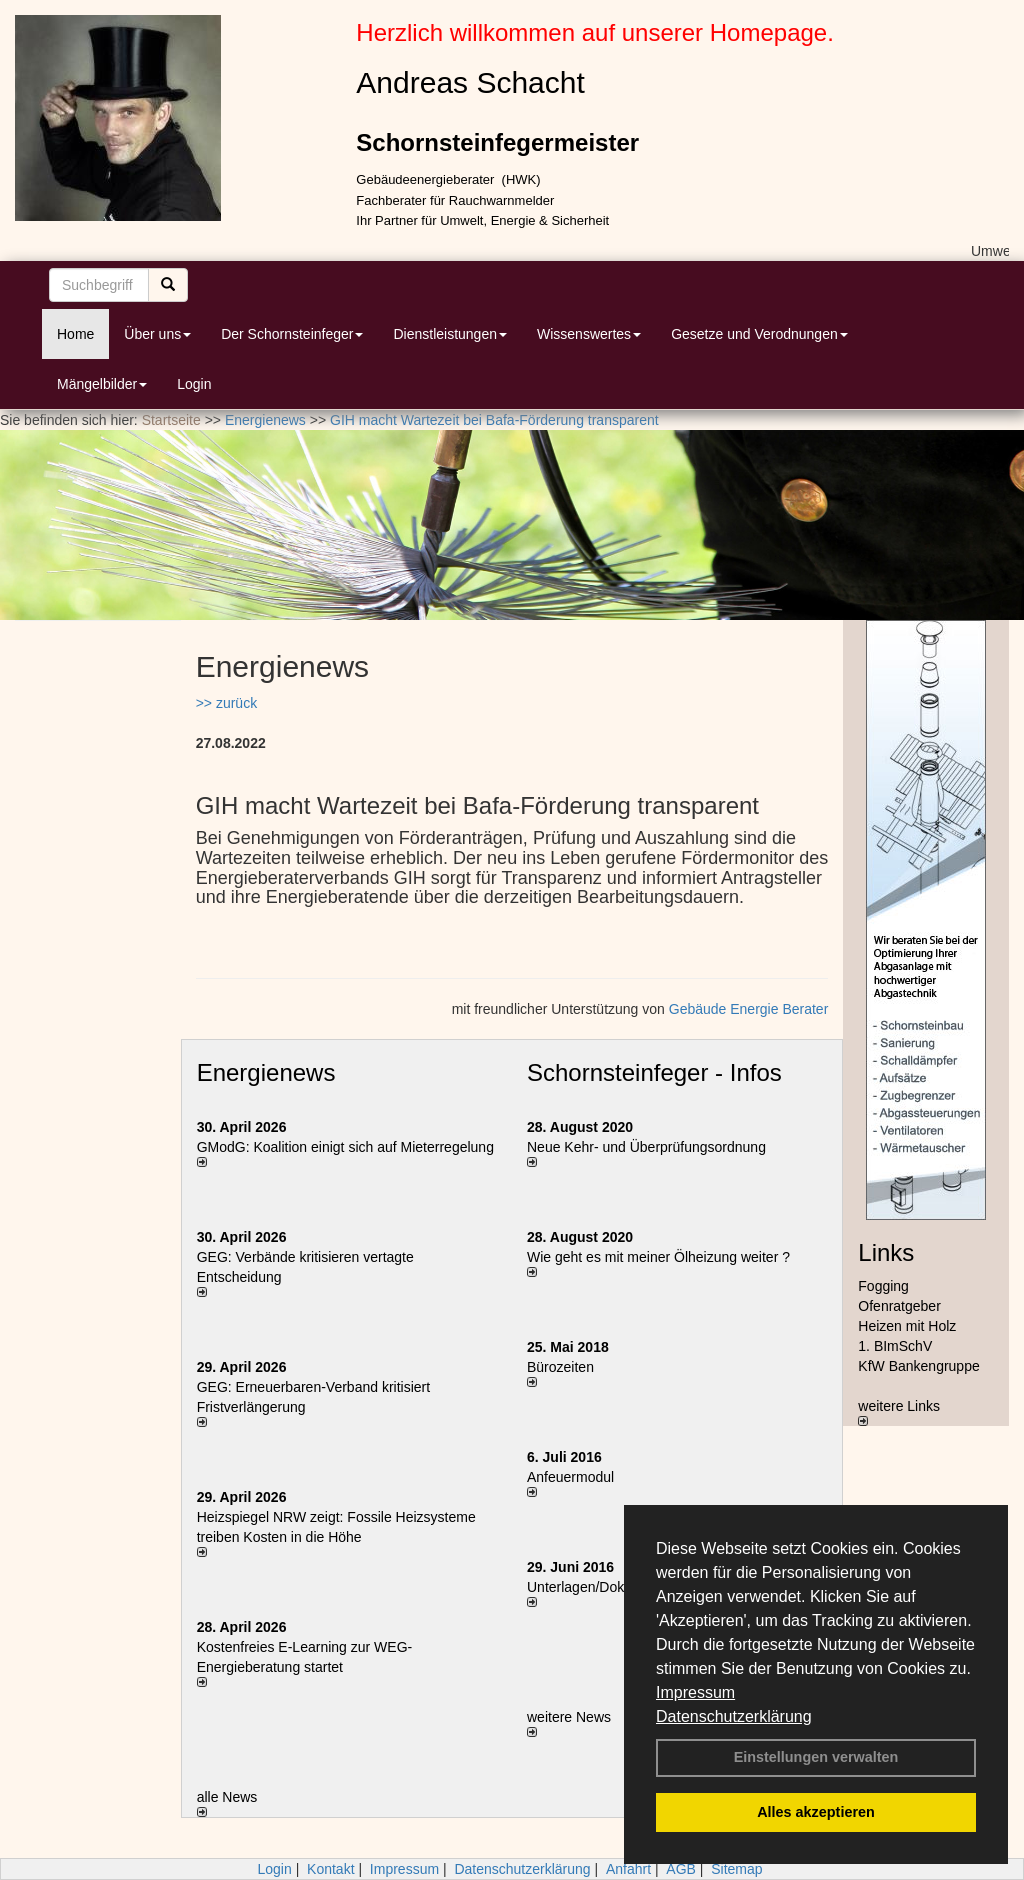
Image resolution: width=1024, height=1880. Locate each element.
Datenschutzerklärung (734, 1716)
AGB (681, 1869)
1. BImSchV (895, 1346)
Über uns (157, 334)
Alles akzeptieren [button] (816, 1812)
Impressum (695, 1692)
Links (886, 1252)
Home (75, 334)
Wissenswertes (589, 334)
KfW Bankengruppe (918, 1366)
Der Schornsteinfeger (292, 334)
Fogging (883, 1286)
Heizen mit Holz (907, 1326)
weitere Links (899, 1412)
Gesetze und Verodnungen (759, 334)
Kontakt (330, 1869)
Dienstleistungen (450, 334)
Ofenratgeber (899, 1306)
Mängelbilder (102, 384)
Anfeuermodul (570, 1477)
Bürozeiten (560, 1367)
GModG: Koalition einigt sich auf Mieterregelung (345, 1147)
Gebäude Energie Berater (749, 1009)
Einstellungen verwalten (816, 1757)
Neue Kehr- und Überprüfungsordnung (646, 1147)
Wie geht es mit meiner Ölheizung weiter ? (658, 1257)
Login (194, 384)
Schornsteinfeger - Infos (654, 1072)
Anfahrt (628, 1869)
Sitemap (736, 1869)
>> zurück (226, 703)
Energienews (266, 1072)
